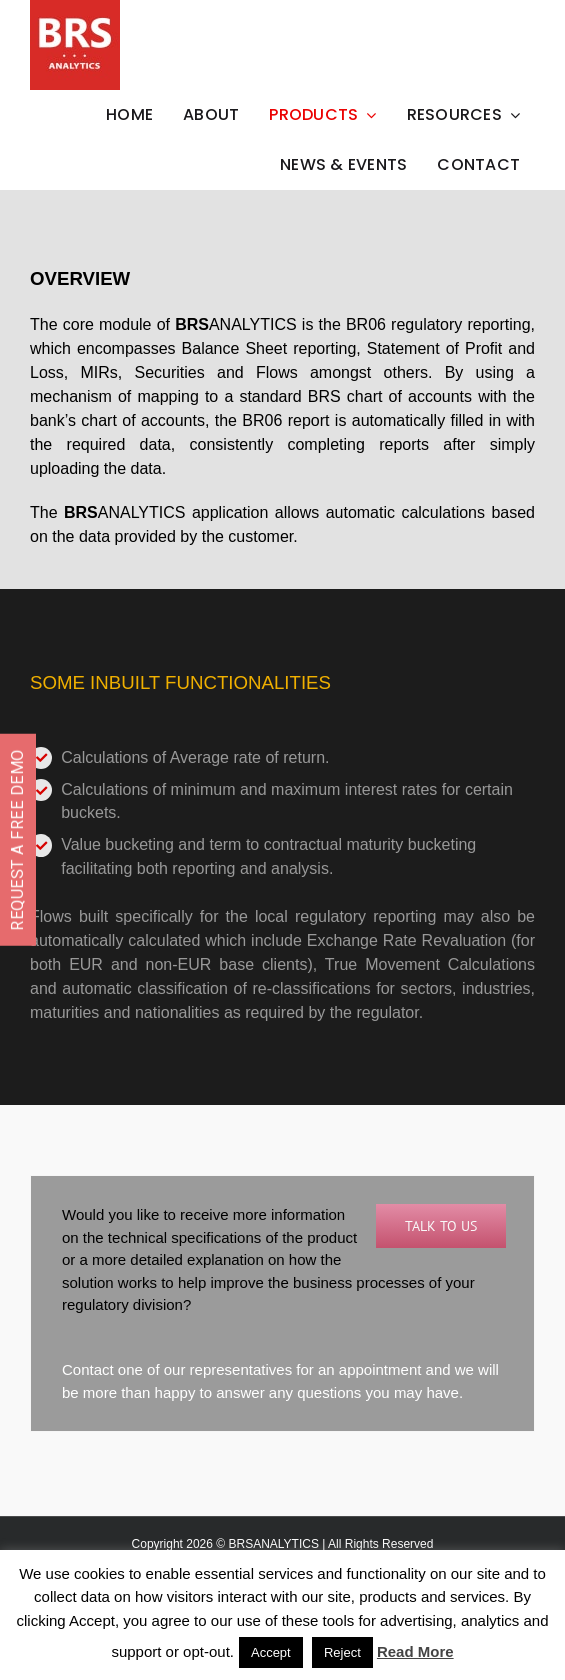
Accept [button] (271, 1652)
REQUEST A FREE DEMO (17, 840)
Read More (415, 1651)
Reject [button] (342, 1652)
